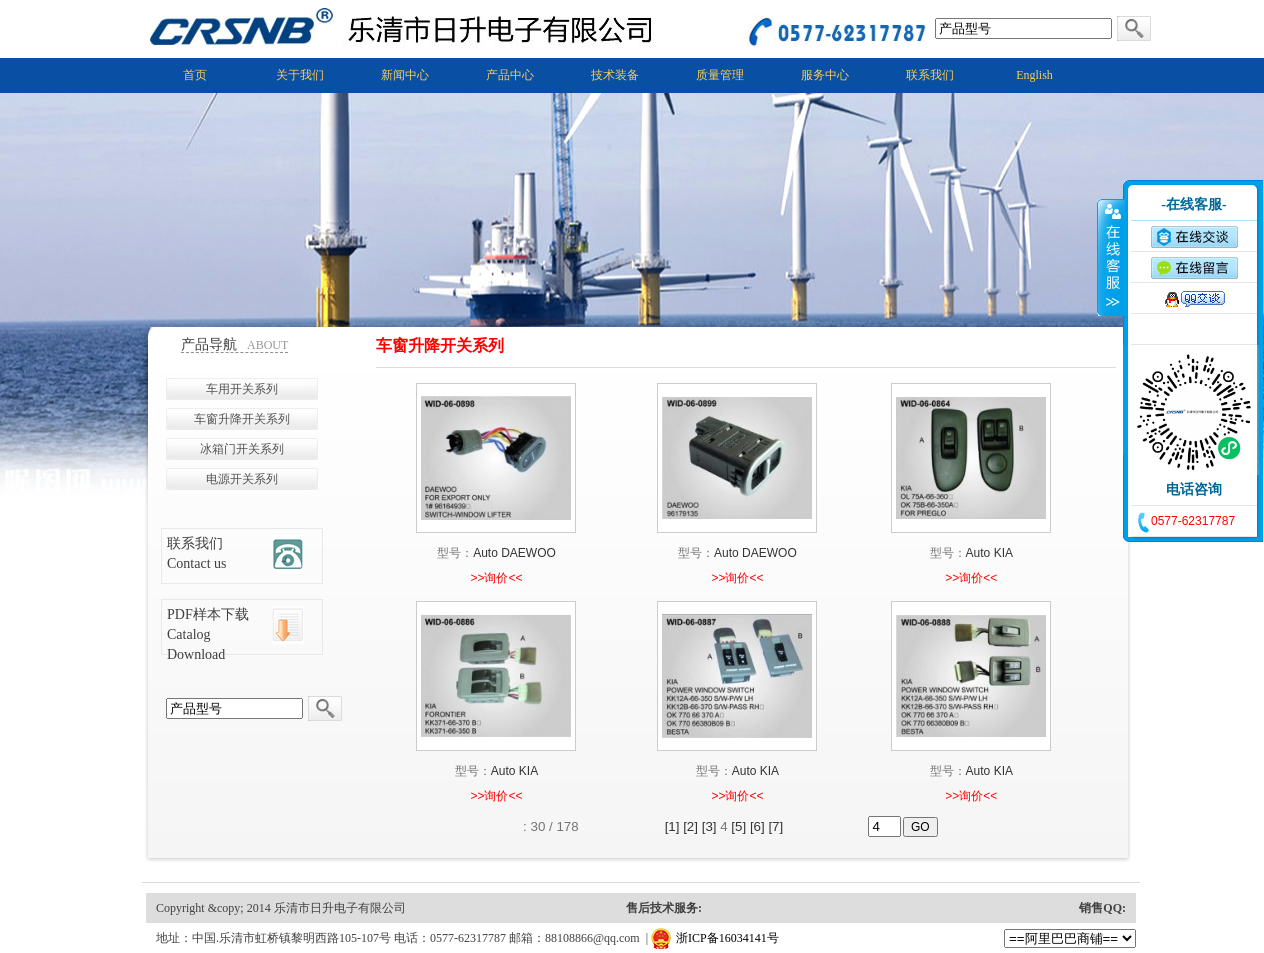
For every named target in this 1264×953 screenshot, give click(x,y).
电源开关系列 (242, 479)
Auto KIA (989, 553)
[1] (672, 826)
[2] (690, 826)
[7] (775, 826)
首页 (195, 75)
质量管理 (720, 75)
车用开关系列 (242, 389)
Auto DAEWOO (514, 553)
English (1034, 75)
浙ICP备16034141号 (727, 938)
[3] (709, 826)
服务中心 (825, 75)
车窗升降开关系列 (242, 419)
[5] (738, 826)
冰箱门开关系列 (242, 449)
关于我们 (300, 75)
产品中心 (510, 75)
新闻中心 (405, 75)
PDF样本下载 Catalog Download (208, 634)
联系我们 (930, 75)
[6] (757, 826)
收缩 (1111, 257)
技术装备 (615, 75)
